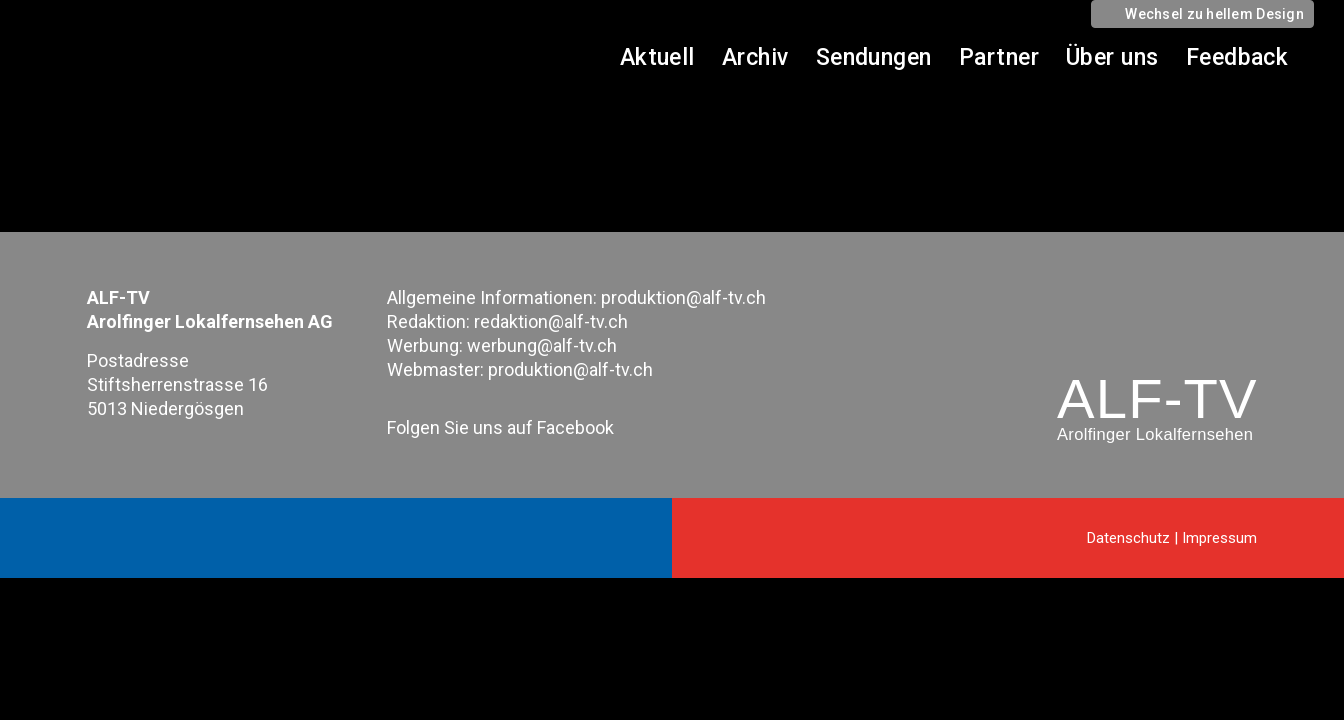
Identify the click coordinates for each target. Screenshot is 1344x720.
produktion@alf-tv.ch (683, 297)
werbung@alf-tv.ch (542, 345)
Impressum (1219, 538)
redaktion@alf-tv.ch (551, 321)
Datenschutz (1128, 538)
